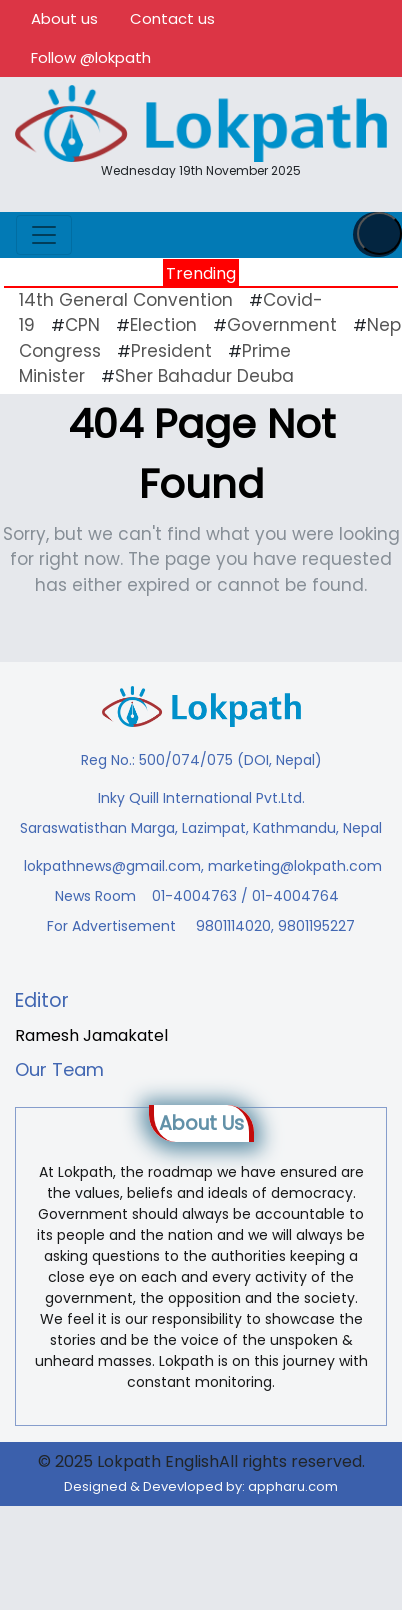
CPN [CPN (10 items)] (82, 325)
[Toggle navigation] (44, 235)
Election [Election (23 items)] (163, 325)
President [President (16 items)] (171, 351)
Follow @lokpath (91, 57)
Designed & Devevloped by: (201, 1486)
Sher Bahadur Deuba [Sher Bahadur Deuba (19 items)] (204, 376)
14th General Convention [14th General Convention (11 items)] (126, 300)
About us (64, 18)
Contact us (172, 18)
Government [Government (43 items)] (282, 325)
